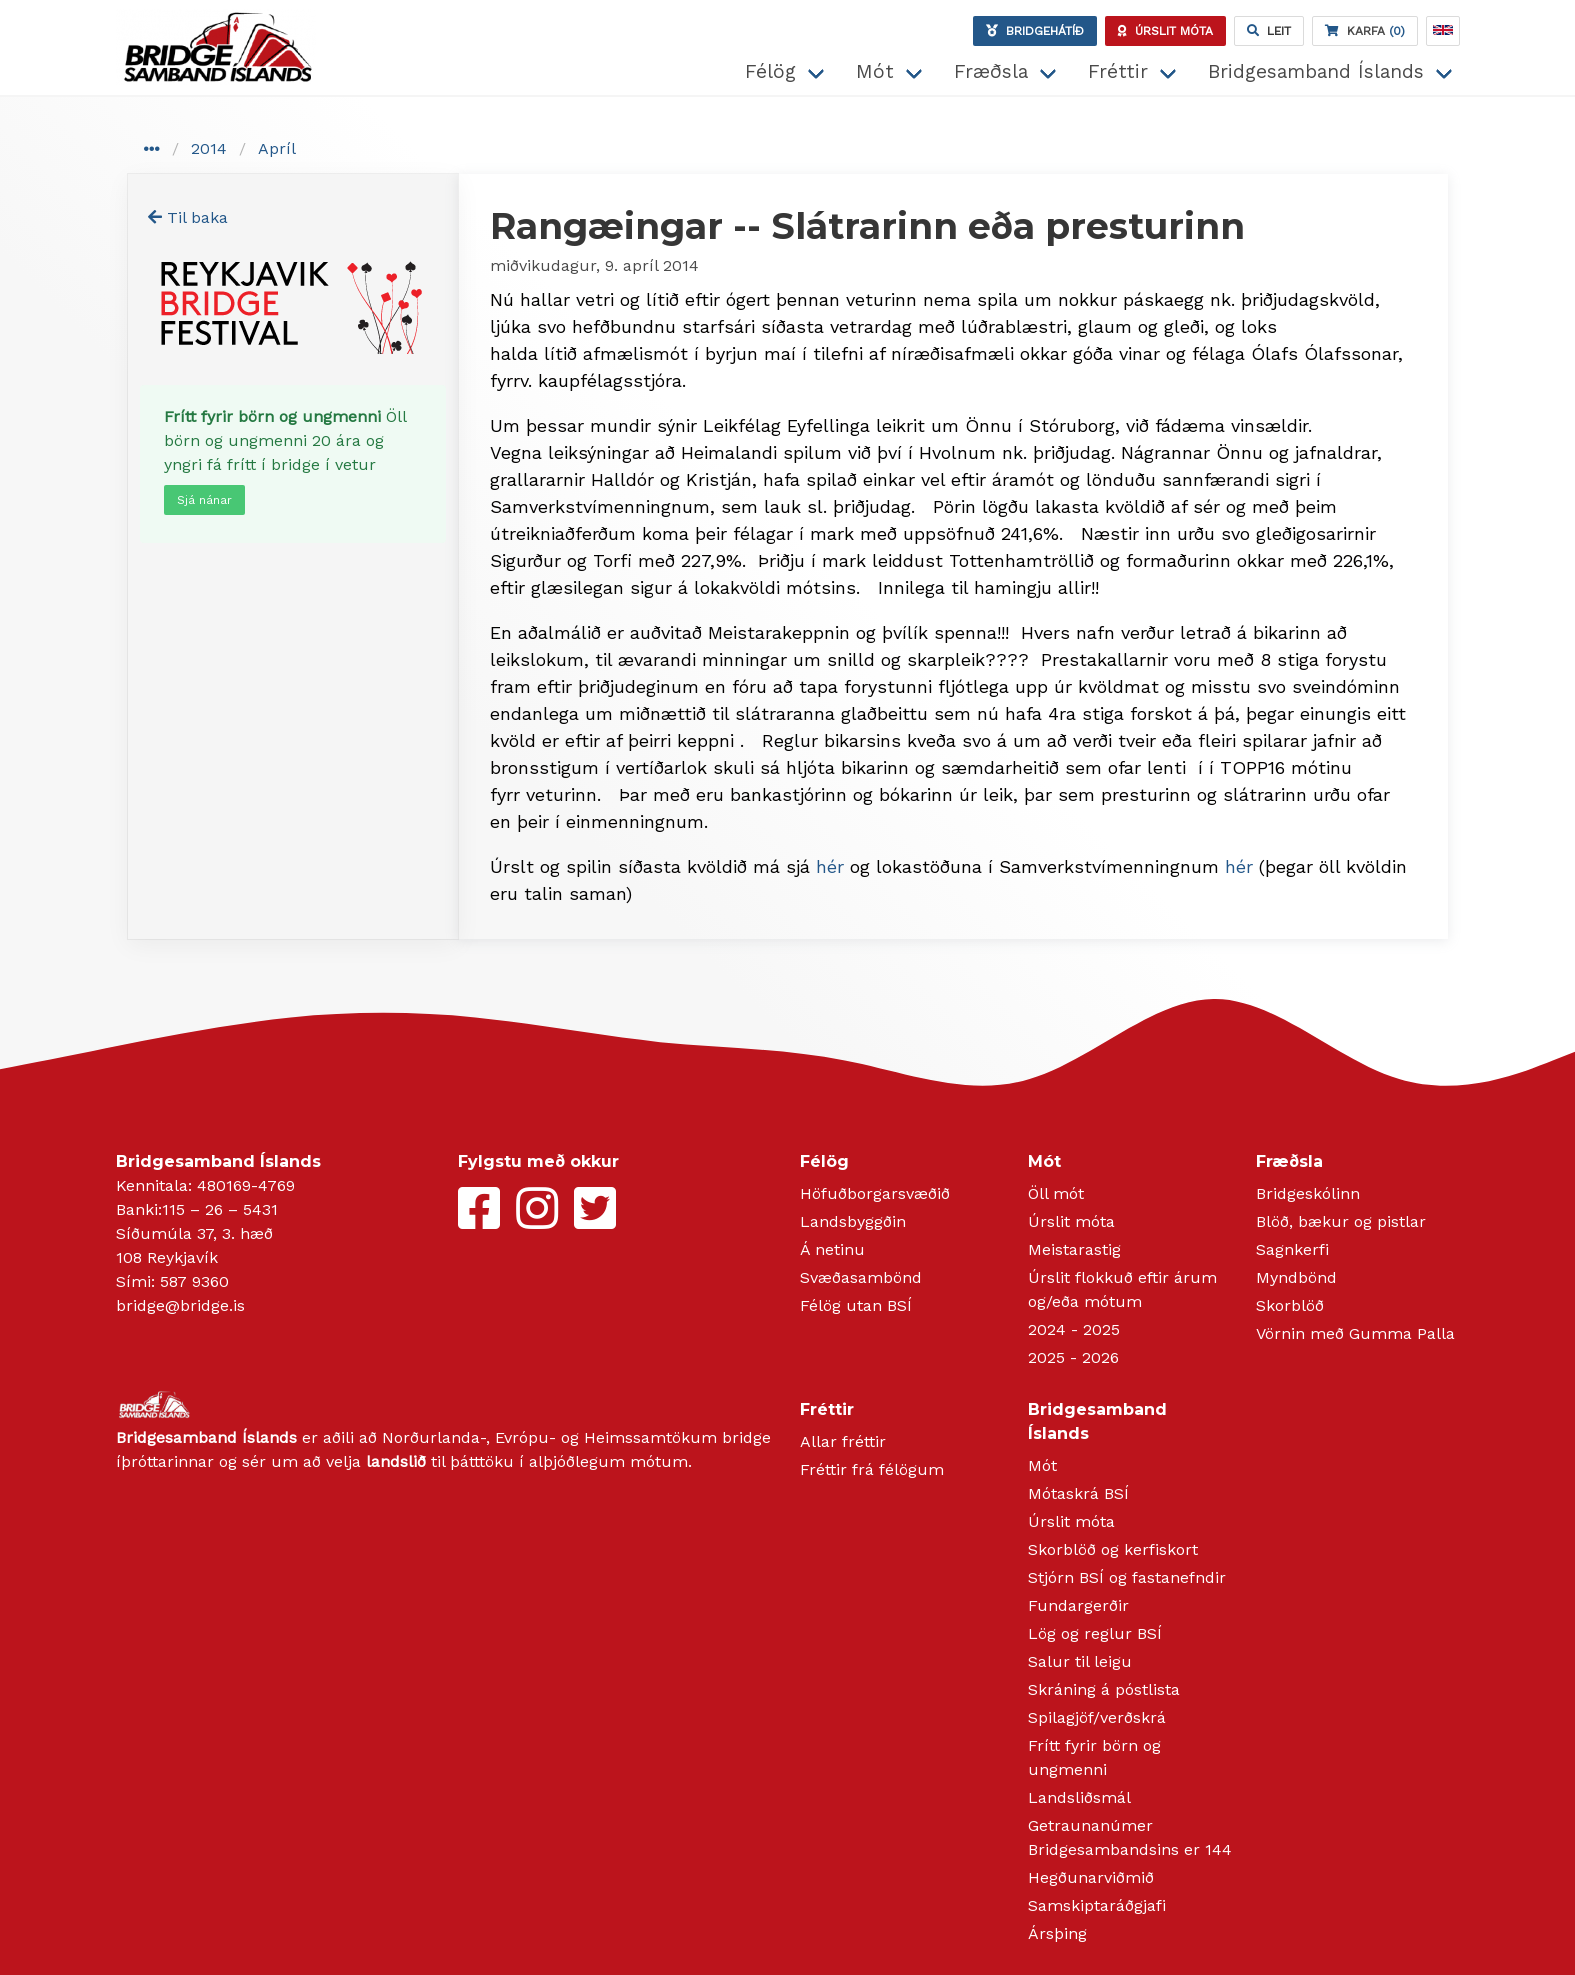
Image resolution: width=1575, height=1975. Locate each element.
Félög (770, 71)
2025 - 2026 (1073, 1357)
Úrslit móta (1071, 1221)
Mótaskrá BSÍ (1078, 1493)
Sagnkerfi (1292, 1249)
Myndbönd (1296, 1277)
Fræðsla (991, 71)
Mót (875, 71)
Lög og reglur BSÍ (1095, 1633)
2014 (209, 148)
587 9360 (194, 1281)
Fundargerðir (1078, 1605)
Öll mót (1056, 1193)
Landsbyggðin (853, 1221)
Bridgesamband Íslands (1316, 71)
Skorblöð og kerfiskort (1113, 1549)
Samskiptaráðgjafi (1097, 1905)
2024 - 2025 (1074, 1329)
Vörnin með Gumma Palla (1355, 1333)
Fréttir (1118, 71)
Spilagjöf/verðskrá (1097, 1717)
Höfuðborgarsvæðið (875, 1193)
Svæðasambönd (861, 1277)
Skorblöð (1290, 1305)
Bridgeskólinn (1308, 1193)
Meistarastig (1074, 1249)
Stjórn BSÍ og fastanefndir (1127, 1577)
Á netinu (832, 1249)
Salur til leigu (1080, 1661)
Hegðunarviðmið (1091, 1877)
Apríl (277, 148)
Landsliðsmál (1079, 1797)
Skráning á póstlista (1104, 1689)
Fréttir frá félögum (872, 1469)
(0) (1365, 31)
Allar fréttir (843, 1441)
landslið (396, 1461)
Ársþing (1057, 1933)
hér (830, 866)
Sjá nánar (204, 500)
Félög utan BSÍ (856, 1305)
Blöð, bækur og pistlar (1341, 1221)
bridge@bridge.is (180, 1305)
